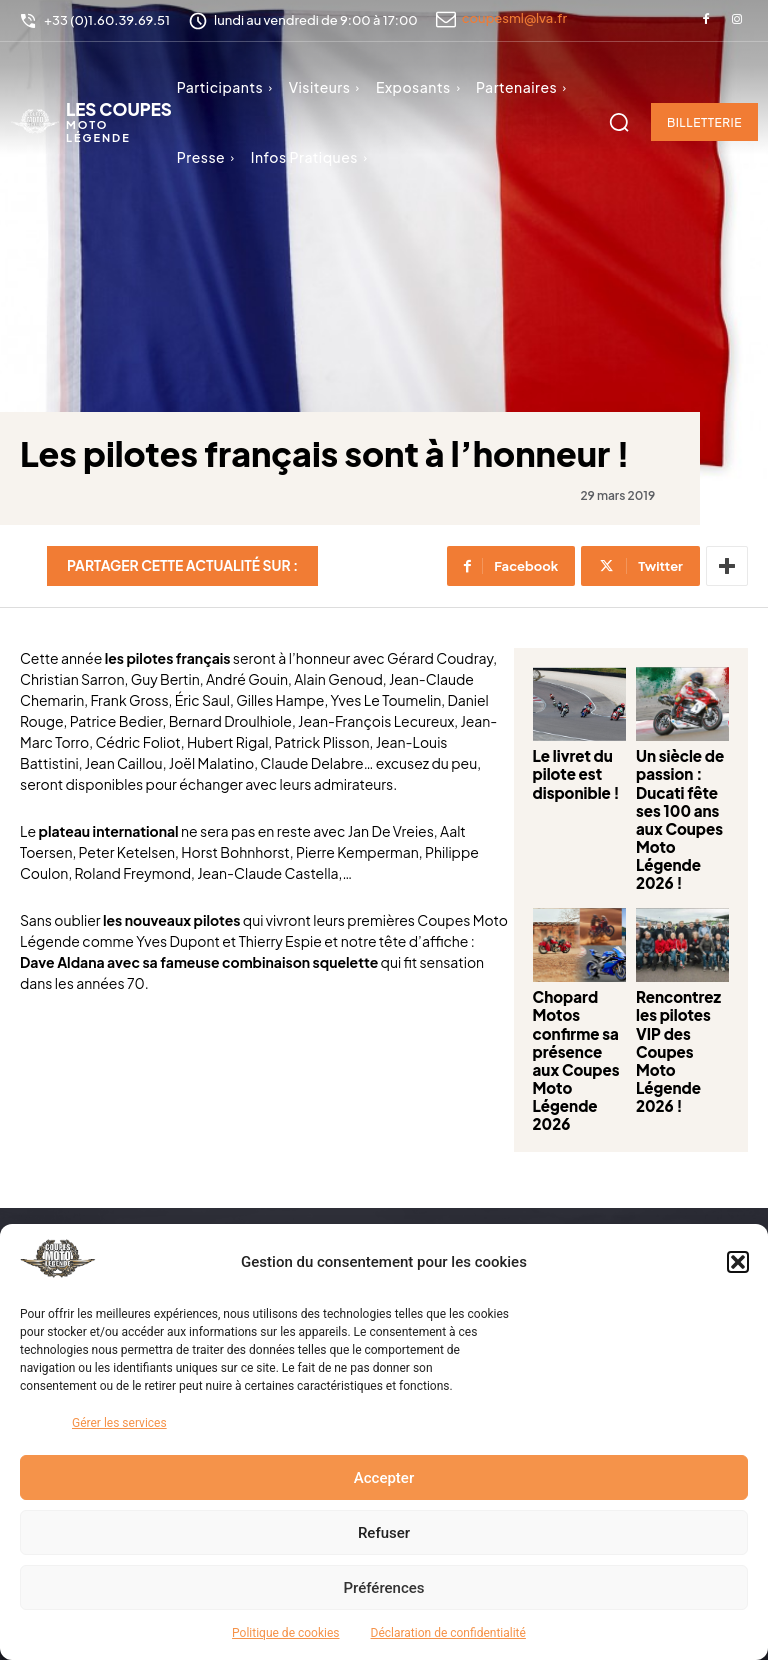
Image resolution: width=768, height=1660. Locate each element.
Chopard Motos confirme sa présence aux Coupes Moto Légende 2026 (518, 979)
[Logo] (91, 121)
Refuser (384, 1533)
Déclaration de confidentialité (448, 1633)
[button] (738, 1262)
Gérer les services (119, 1423)
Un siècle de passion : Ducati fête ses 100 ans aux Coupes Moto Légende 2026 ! (662, 800)
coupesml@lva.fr (514, 18)
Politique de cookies (285, 1633)
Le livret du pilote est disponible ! (515, 787)
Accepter (384, 1478)
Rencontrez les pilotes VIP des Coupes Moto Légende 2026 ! (660, 972)
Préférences (383, 1588)
